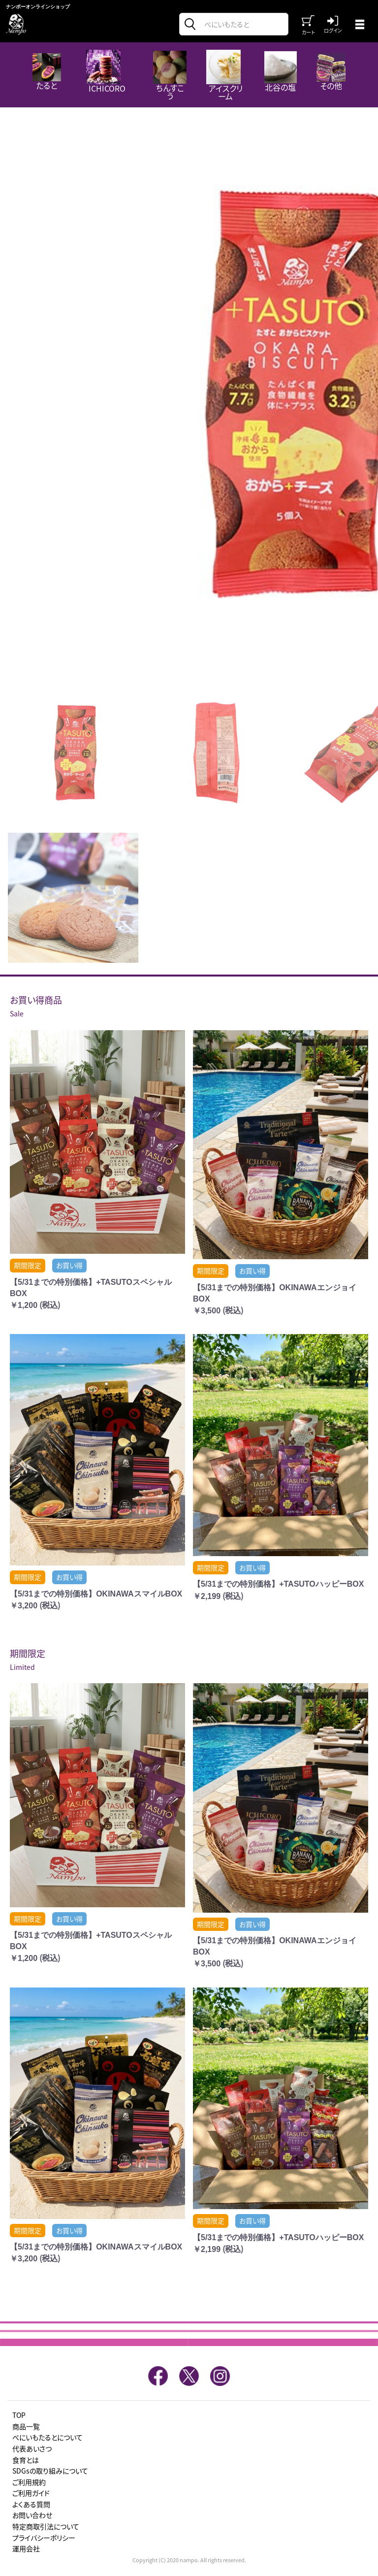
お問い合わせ (32, 2515)
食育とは (25, 2460)
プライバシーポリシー (43, 2538)
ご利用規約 (29, 2482)
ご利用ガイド (31, 2493)
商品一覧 (26, 2426)
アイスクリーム (224, 76)
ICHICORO (106, 72)
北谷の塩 (280, 72)
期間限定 (27, 1265)
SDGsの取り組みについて (50, 2471)
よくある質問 (31, 2504)
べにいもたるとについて (47, 2437)
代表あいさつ (32, 2448)
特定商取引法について (45, 2526)
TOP (19, 2415)
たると (46, 72)
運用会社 (26, 2548)
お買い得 (69, 1265)
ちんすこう (170, 76)
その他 (331, 72)
